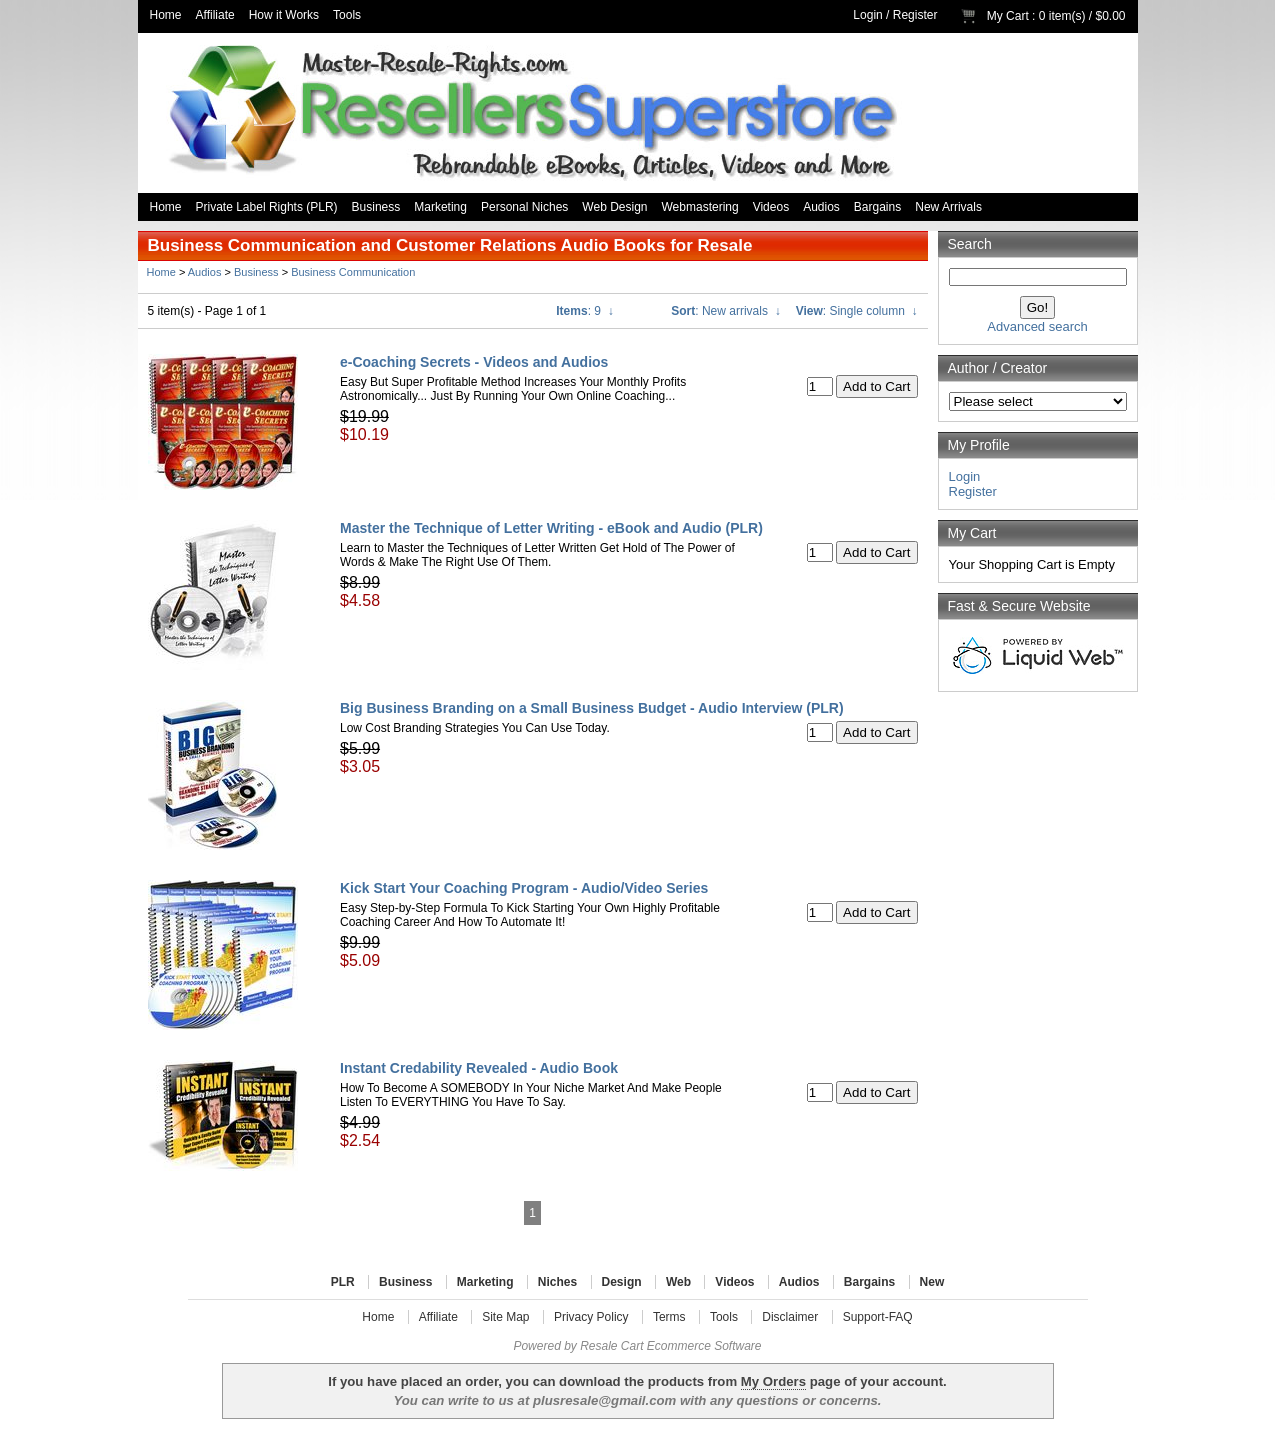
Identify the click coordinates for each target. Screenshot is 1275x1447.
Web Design (614, 207)
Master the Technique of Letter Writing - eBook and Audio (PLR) (551, 528)
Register (915, 15)
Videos (771, 207)
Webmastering (700, 207)
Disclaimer (790, 1317)
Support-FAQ (878, 1317)
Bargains (877, 207)
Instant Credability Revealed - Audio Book (479, 1068)
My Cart (1008, 16)
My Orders (773, 1381)
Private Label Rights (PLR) (267, 207)
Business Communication (353, 272)
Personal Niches (524, 207)
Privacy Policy (591, 1317)
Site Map (505, 1317)
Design (622, 1282)
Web (678, 1282)
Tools (347, 15)
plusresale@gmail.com (604, 1400)
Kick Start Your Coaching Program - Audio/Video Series (524, 888)
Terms (669, 1317)
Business (376, 207)
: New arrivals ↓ (725, 311)
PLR (343, 1282)
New (932, 1282)
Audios (821, 207)
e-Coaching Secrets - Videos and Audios (474, 362)
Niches (557, 1282)
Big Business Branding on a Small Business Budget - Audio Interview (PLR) (592, 708)
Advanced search (1037, 326)
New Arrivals (948, 207)
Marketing (440, 207)
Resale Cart (611, 1346)
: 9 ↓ (584, 311)
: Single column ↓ (857, 311)
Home (166, 15)
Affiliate (215, 15)
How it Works (284, 15)
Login (867, 15)
